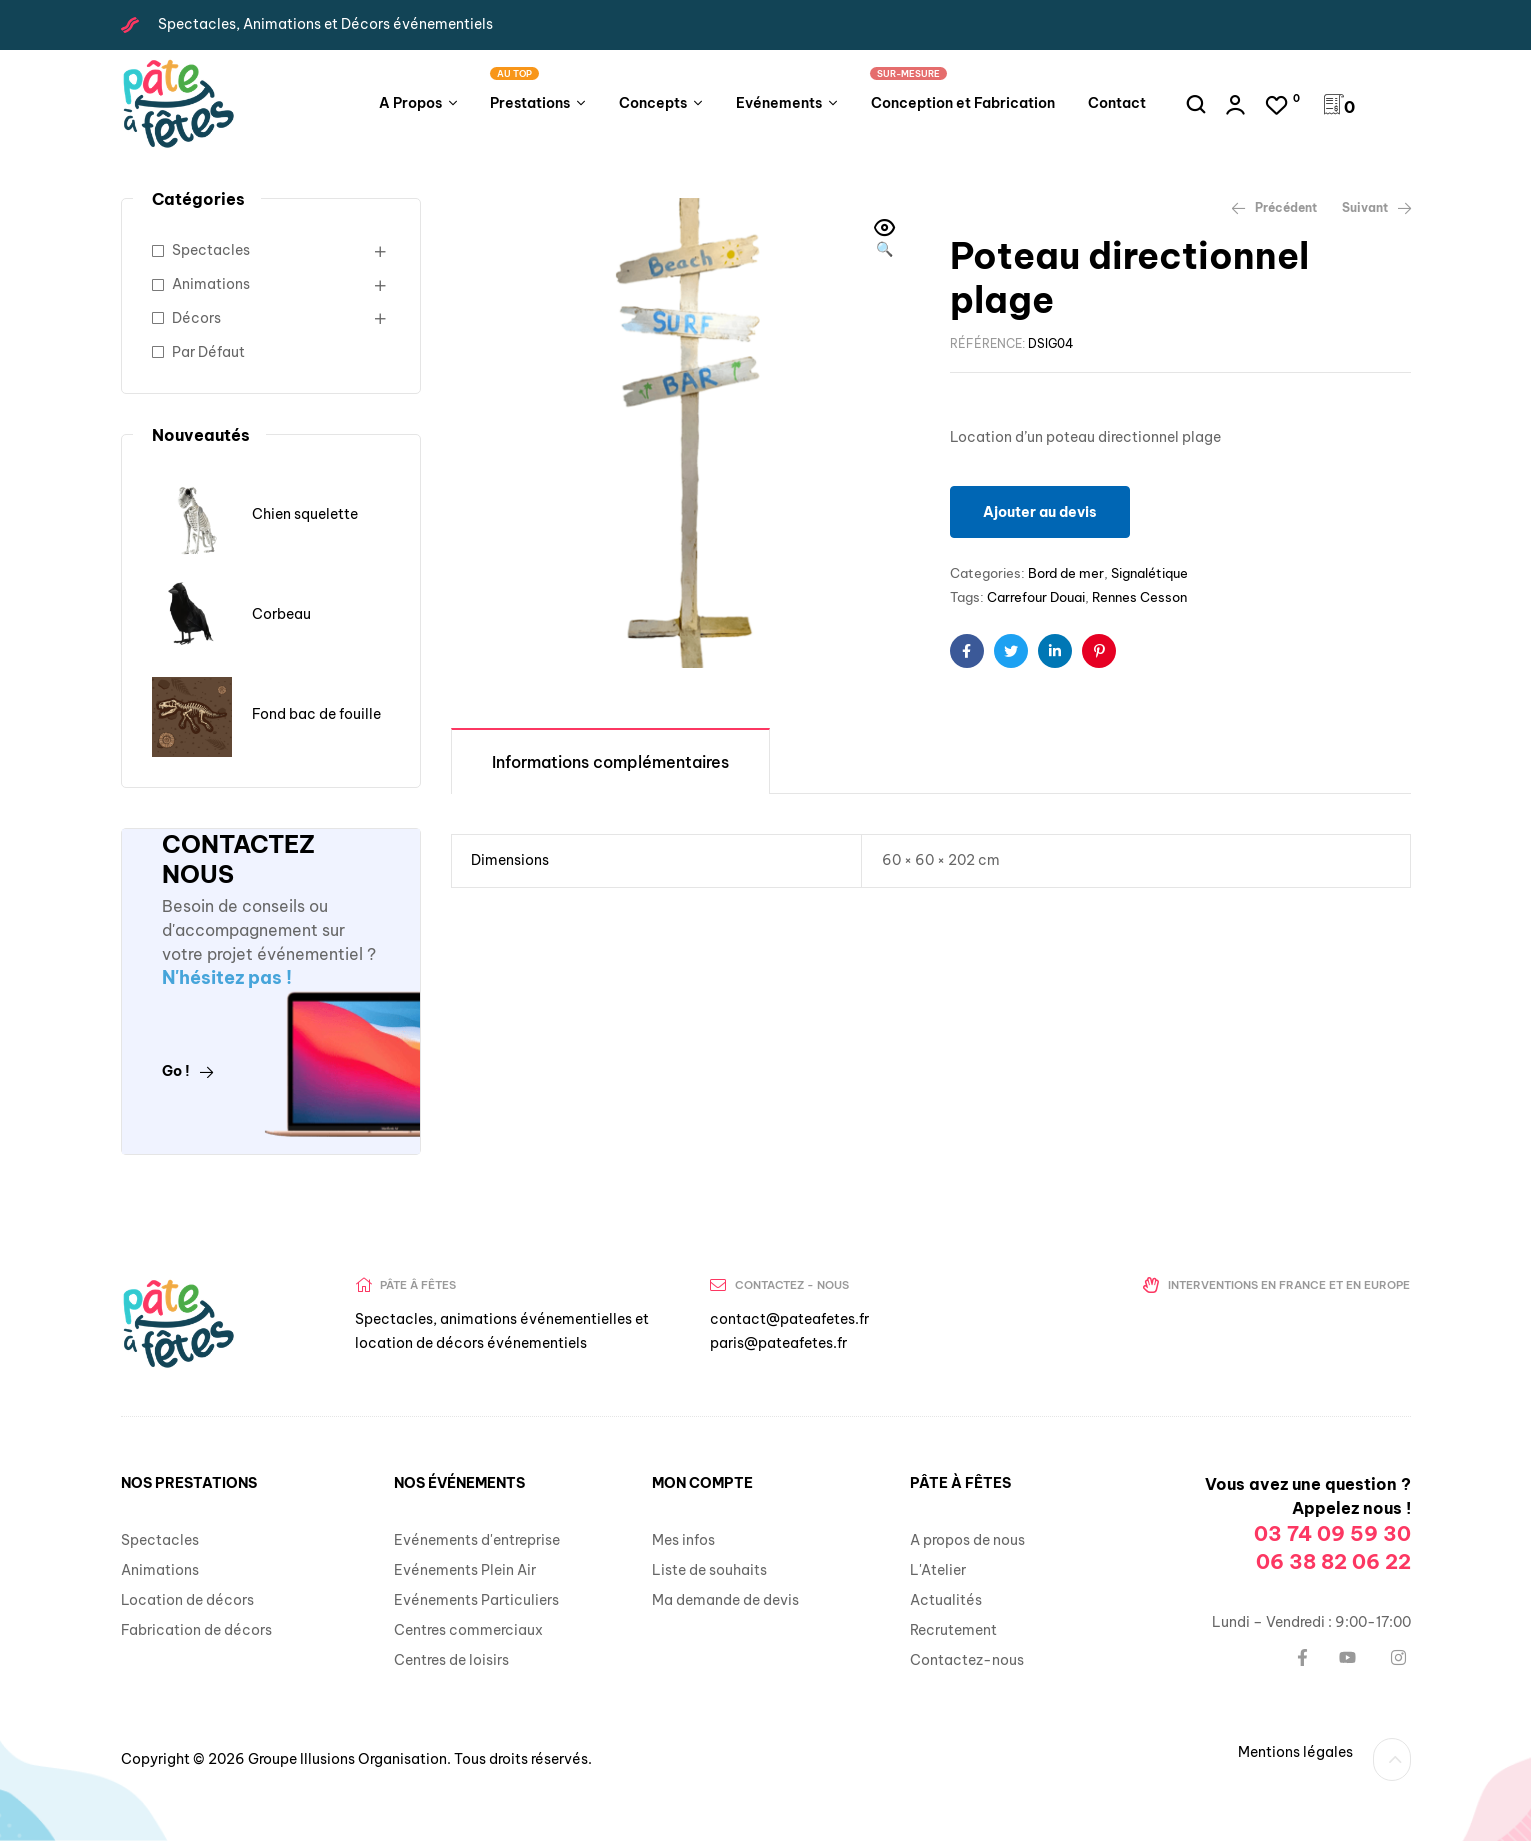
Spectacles (211, 250)
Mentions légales (1295, 1752)
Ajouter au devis (1040, 512)
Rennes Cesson (1139, 597)
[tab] (610, 760)
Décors (196, 318)
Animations (211, 284)
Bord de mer (1066, 573)
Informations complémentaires (610, 762)
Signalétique (1149, 573)
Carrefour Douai (1036, 597)
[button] (885, 240)
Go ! (188, 1071)
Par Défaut (208, 352)
